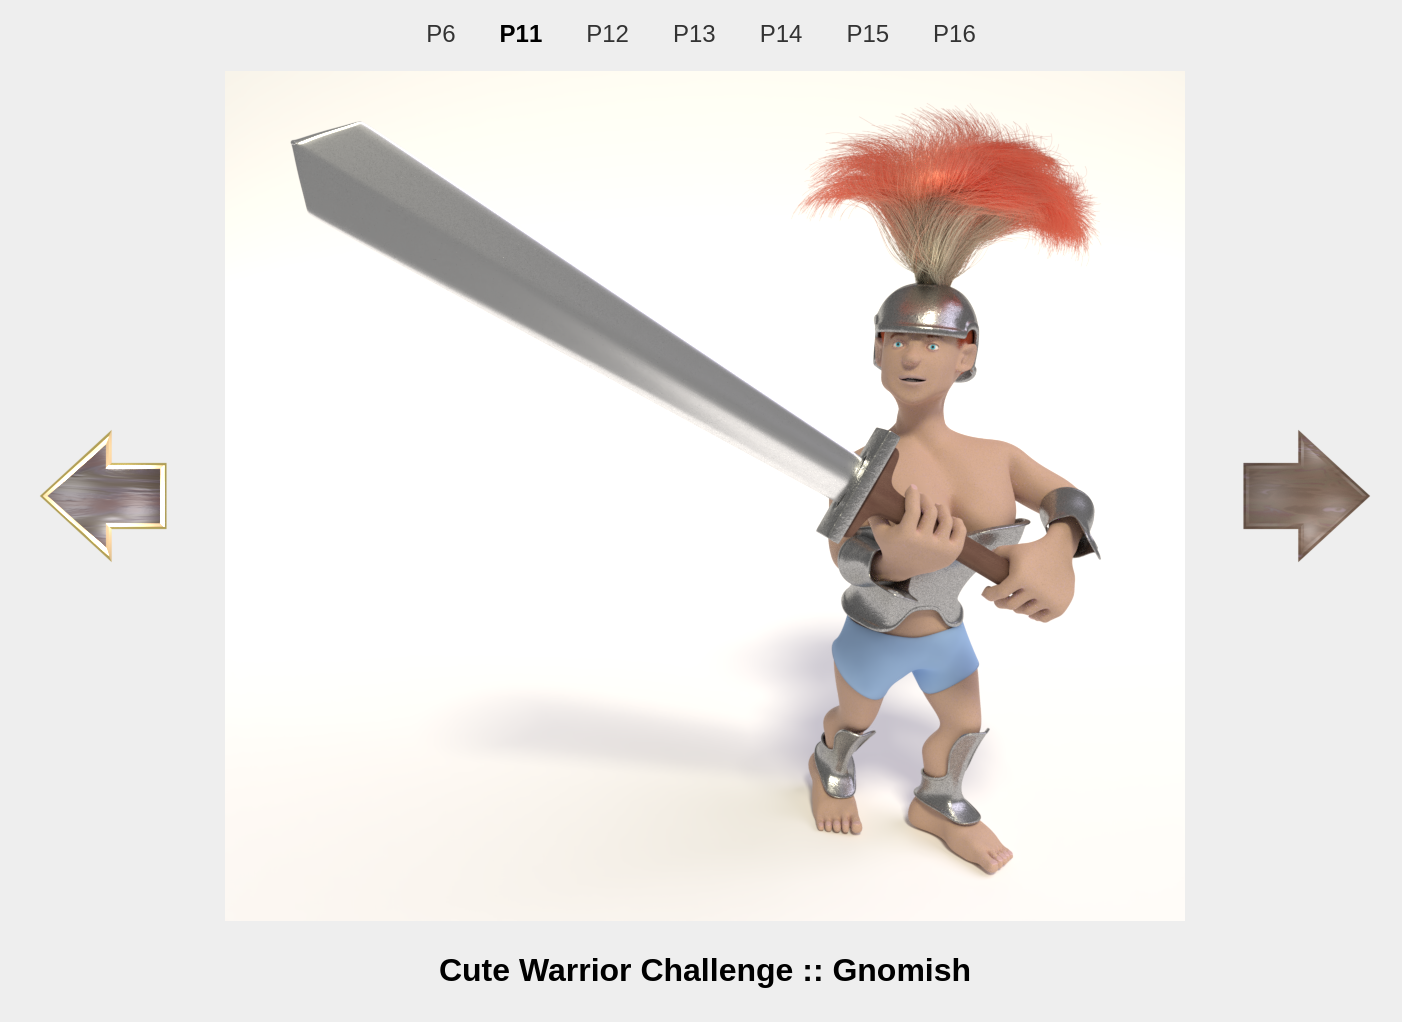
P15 (867, 33)
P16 (954, 33)
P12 (607, 33)
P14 (781, 33)
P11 (521, 33)
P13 (694, 33)
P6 (440, 33)
